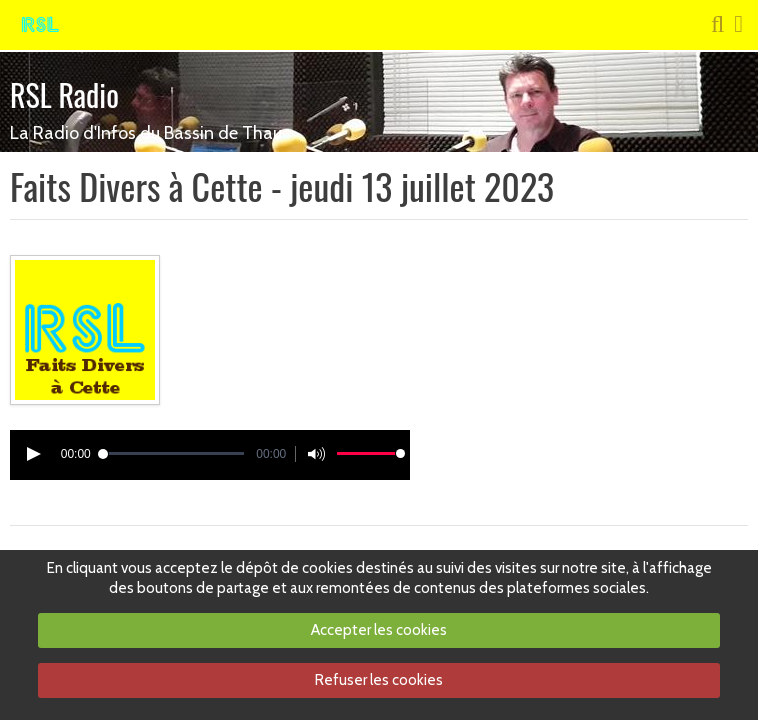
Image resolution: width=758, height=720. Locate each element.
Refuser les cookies (379, 680)
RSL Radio (64, 94)
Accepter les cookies (379, 630)
